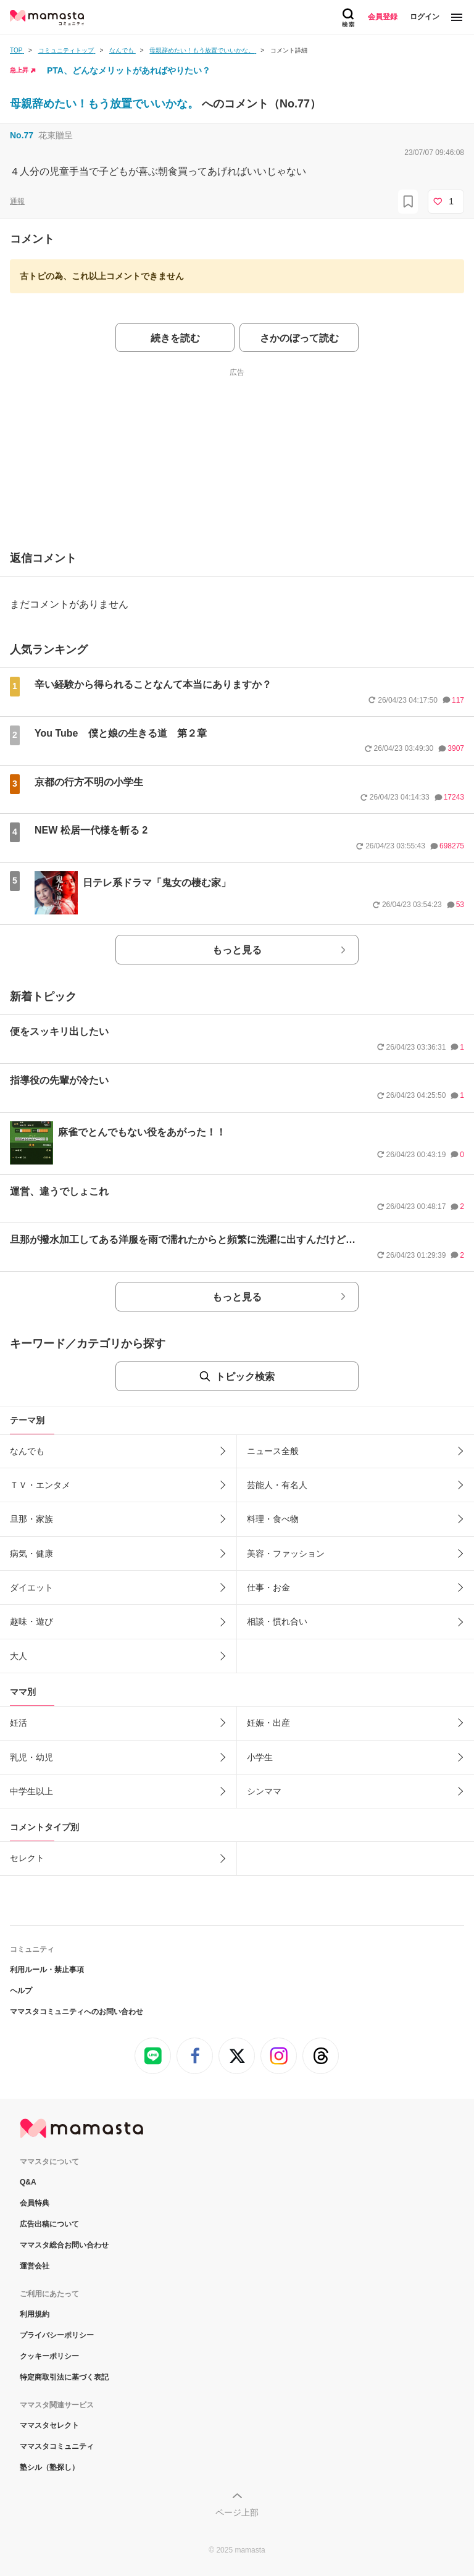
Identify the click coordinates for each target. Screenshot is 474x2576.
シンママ (264, 1791)
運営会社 (34, 2266)
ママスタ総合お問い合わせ (64, 2245)
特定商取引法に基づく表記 (64, 2377)
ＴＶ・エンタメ (40, 1485)
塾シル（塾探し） (49, 2467)
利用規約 (34, 2314)
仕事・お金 (268, 1587)
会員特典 (34, 2203)
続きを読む (175, 338)
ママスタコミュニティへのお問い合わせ (76, 2011)
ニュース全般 (273, 1451)
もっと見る (237, 950)
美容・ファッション (286, 1553)
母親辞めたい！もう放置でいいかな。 (106, 104)
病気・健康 (31, 1553)
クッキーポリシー (49, 2356)
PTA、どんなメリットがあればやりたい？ (128, 70)
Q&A (28, 2182)
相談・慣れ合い (277, 1621)
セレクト (27, 1858)
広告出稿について (49, 2224)
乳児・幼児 (31, 1757)
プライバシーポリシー (57, 2335)
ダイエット (31, 1587)
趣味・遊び (31, 1621)
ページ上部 (237, 2512)
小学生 (260, 1757)
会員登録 (382, 16)
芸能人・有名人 (277, 1485)
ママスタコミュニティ (57, 2446)
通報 (17, 201)
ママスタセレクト (49, 2425)
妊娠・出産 (268, 1723)
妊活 (18, 1723)
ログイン (424, 16)
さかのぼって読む (299, 338)
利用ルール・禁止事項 (47, 1969)
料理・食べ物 (273, 1519)
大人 (18, 1656)
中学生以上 (31, 1791)
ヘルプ (21, 1990)
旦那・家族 (31, 1519)
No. (21, 135)
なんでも (27, 1451)
